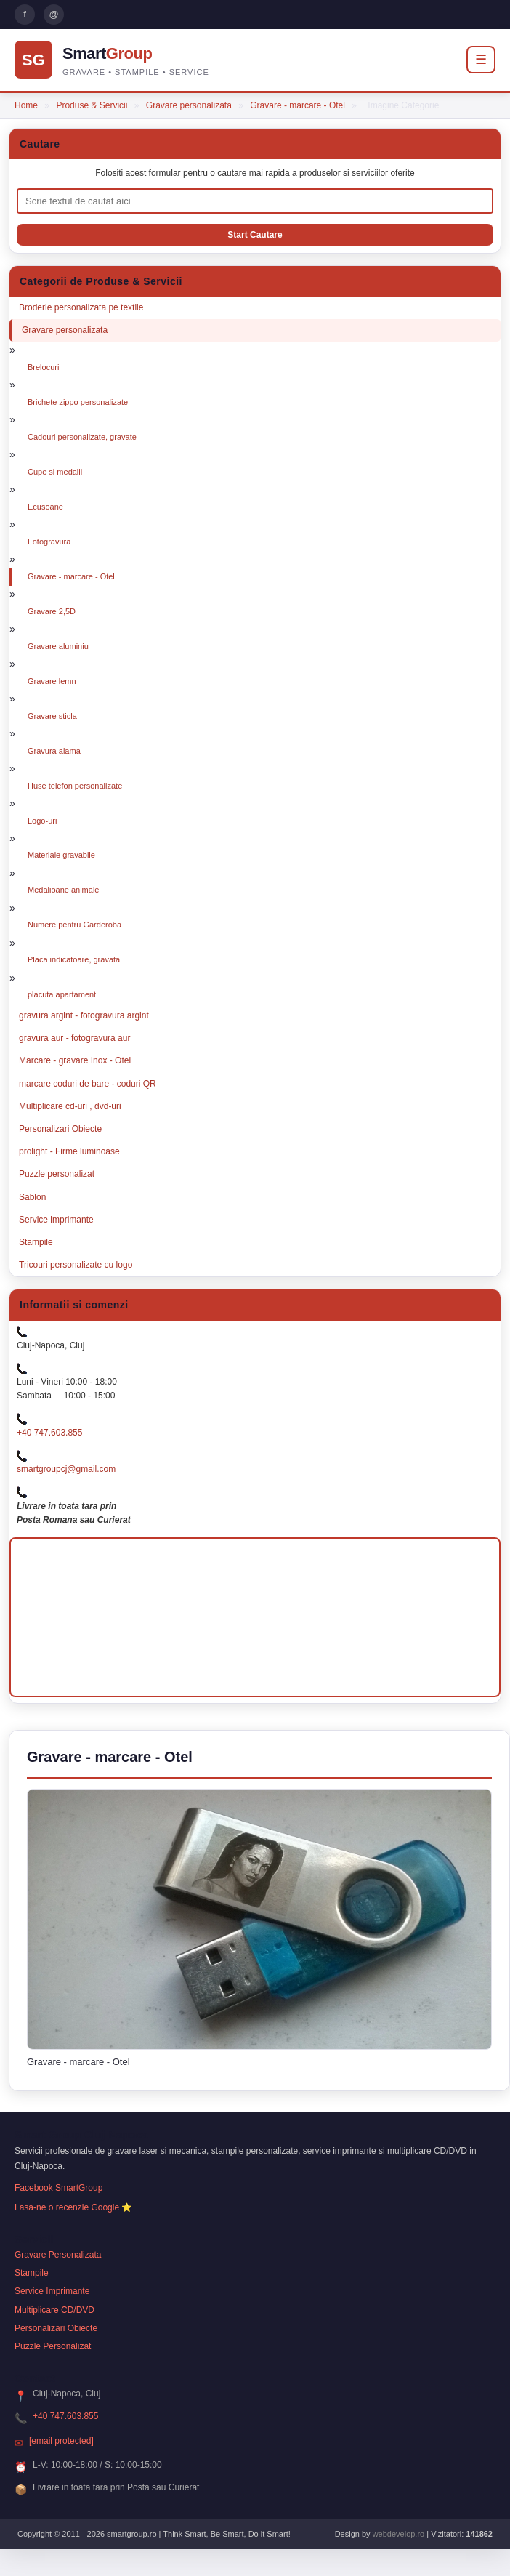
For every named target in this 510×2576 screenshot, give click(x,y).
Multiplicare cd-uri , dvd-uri (70, 1106)
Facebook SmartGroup (58, 2188)
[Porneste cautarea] (255, 235)
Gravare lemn (52, 681)
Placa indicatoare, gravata (74, 959)
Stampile (36, 1242)
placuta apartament (62, 994)
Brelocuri (43, 367)
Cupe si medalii (55, 471)
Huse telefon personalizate (75, 785)
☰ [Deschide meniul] (481, 59)
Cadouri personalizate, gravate (82, 436)
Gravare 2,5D (52, 611)
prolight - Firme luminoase (69, 1151)
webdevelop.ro (399, 2533)
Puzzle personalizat (56, 1174)
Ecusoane (45, 506)
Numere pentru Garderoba (74, 924)
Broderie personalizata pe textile (81, 307)
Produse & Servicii (91, 105)
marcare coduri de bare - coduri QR (87, 1084)
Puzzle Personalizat (53, 2346)
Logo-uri (42, 820)
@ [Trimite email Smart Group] (53, 14)
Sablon (32, 1197)
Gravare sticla (52, 716)
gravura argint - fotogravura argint (84, 1015)
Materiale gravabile (61, 854)
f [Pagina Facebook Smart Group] (24, 14)
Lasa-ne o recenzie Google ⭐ (73, 2207)
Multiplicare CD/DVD (54, 2310)
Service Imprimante (52, 2291)
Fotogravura (49, 541)
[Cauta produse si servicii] (255, 201)
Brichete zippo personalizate (78, 402)
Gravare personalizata (189, 105)
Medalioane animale (63, 889)
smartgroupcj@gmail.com (66, 1469)
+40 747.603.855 (49, 1433)
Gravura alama (54, 750)
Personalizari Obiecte (60, 1129)
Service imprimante (56, 1220)
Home (26, 105)
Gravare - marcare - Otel (297, 105)
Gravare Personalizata (58, 2255)
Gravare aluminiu (58, 646)
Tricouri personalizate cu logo (75, 1265)
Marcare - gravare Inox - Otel (75, 1060)
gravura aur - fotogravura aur (74, 1038)
